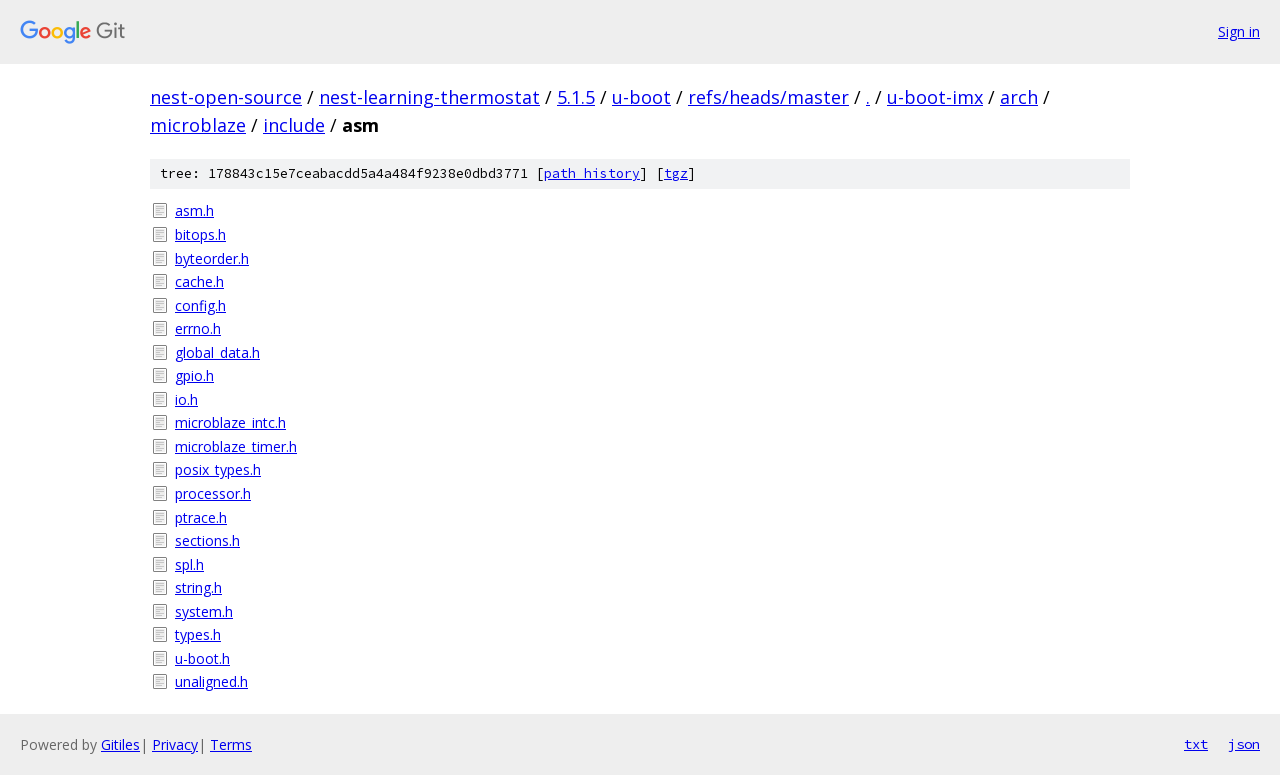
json (1244, 744)
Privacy (175, 744)
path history (592, 173)
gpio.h (194, 375)
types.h (198, 634)
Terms (231, 744)
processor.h (213, 493)
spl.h (189, 564)
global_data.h (217, 352)
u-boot (641, 97)
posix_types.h (218, 469)
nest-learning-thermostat (429, 97)
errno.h (198, 328)
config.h (200, 305)
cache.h (199, 281)
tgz (676, 173)
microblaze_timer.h (236, 446)
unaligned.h (211, 681)
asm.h (194, 210)
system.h (204, 611)
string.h (198, 587)
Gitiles (120, 744)
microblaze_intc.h (230, 422)
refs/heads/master (768, 97)
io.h (186, 399)
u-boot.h (202, 658)
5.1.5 (576, 97)
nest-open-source (226, 97)
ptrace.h (201, 517)
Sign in (1239, 31)
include (294, 125)
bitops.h (200, 234)
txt (1196, 744)
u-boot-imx (935, 97)
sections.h (207, 540)
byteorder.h (212, 258)
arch (1019, 97)
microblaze (198, 125)
